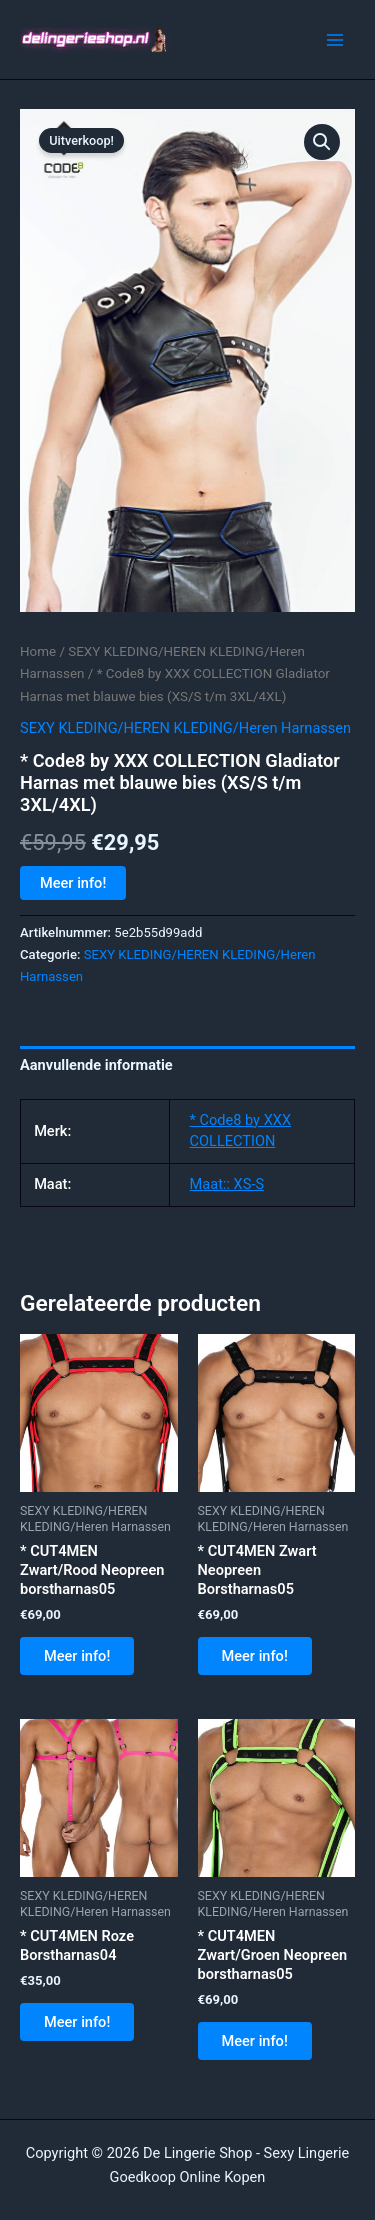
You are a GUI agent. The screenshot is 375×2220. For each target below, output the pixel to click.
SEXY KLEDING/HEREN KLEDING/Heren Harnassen (185, 728)
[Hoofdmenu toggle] (335, 39)
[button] (322, 142)
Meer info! (73, 883)
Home (38, 651)
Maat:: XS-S (227, 1184)
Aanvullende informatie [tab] (96, 1065)
